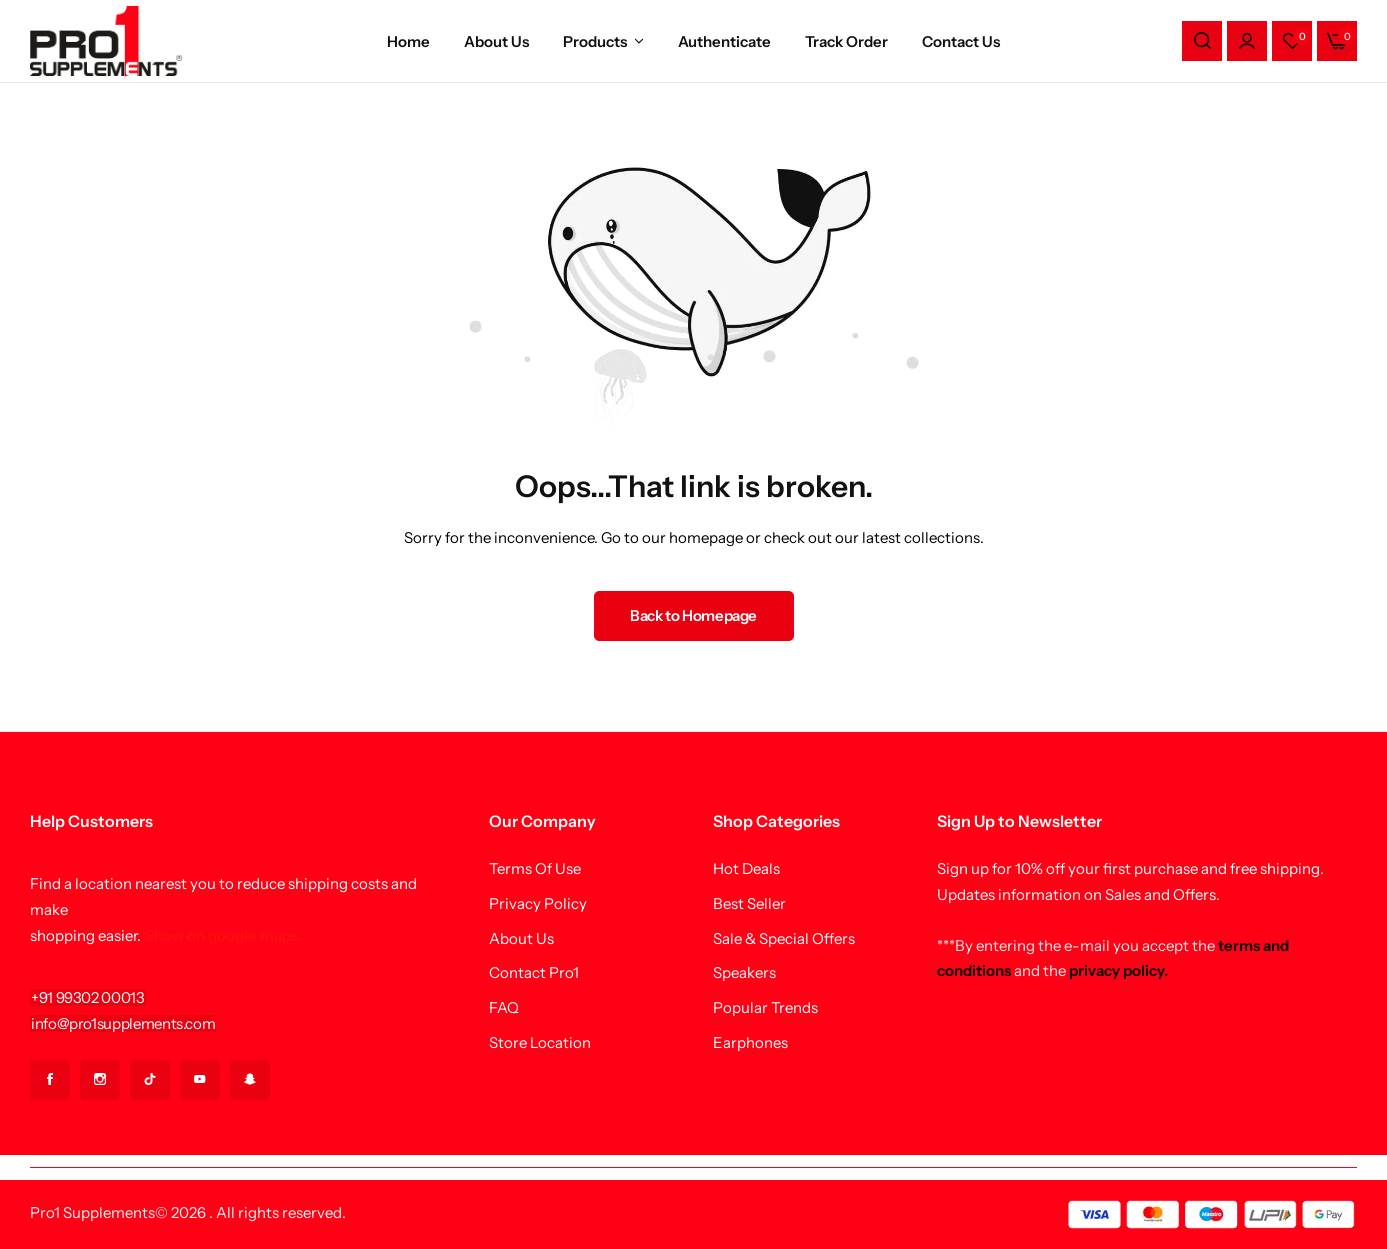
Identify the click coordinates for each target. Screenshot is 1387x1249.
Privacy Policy (538, 904)
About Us (496, 41)
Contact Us (961, 41)
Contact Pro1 (534, 973)
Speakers (744, 973)
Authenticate (724, 41)
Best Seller (749, 904)
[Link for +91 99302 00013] (88, 997)
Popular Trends (765, 1008)
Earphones (750, 1043)
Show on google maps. (223, 935)
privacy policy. (1118, 970)
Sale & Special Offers (784, 939)
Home (408, 41)
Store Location (540, 1043)
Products (595, 41)
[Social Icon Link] (50, 1080)
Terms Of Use (535, 869)
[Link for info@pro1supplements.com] (123, 1023)
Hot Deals (746, 869)
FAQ (504, 1008)
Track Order (846, 41)
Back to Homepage (693, 615)
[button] (1292, 41)
